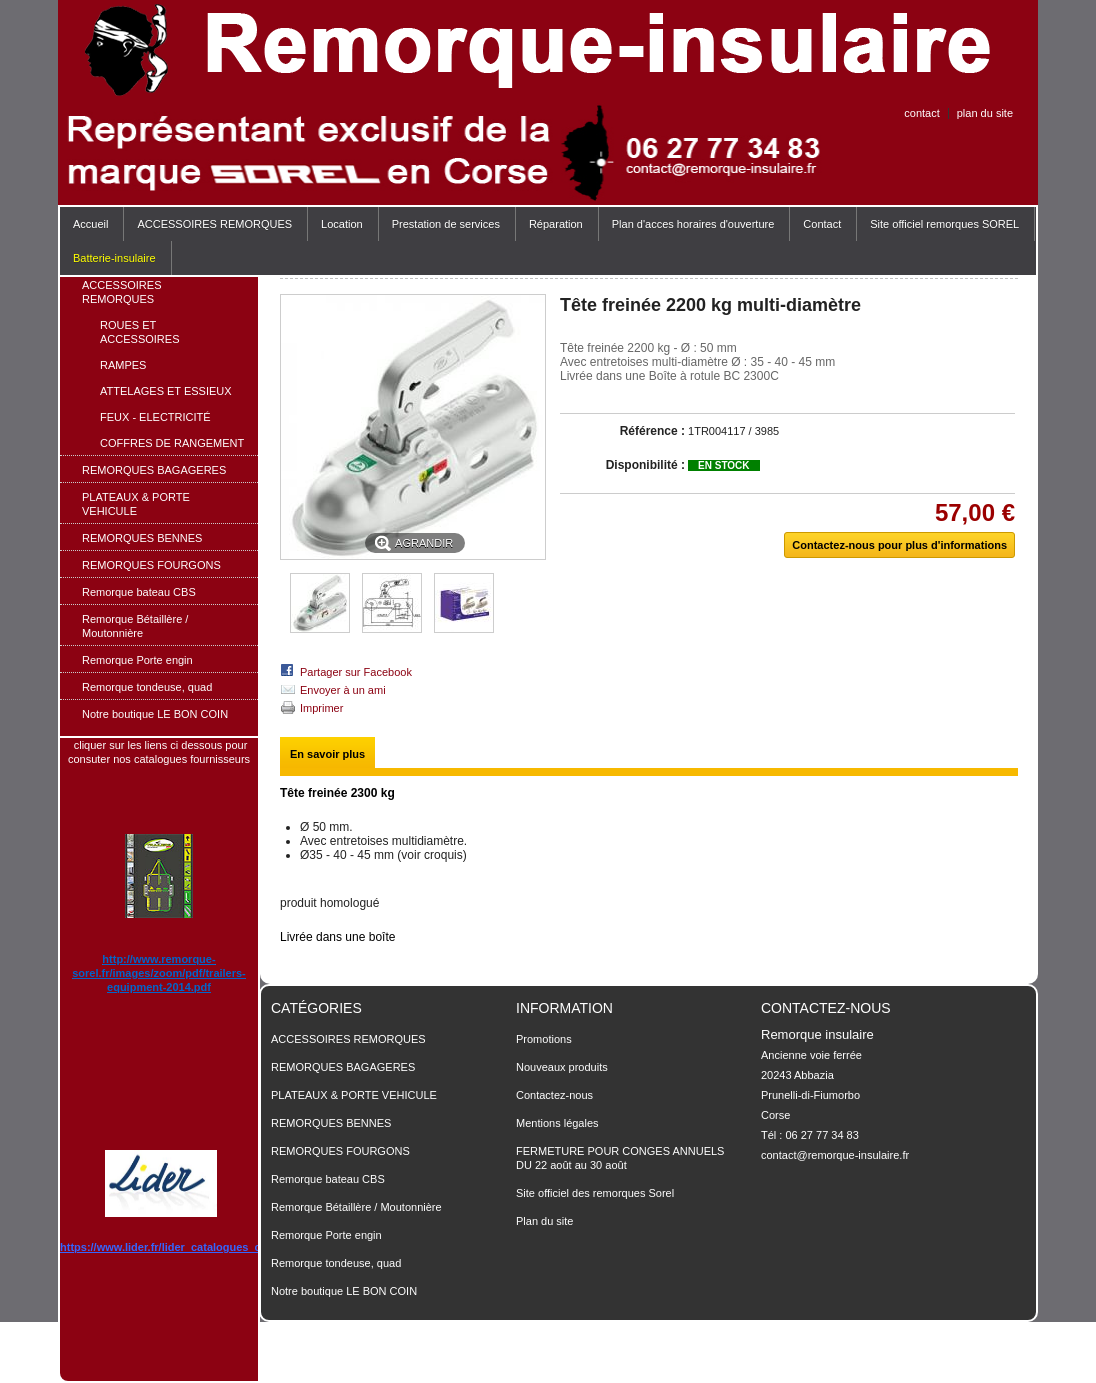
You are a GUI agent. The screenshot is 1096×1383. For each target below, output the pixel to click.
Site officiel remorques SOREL (944, 224)
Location (342, 224)
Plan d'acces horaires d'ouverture (693, 224)
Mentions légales (557, 1123)
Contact (822, 224)
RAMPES (123, 365)
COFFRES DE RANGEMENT (172, 443)
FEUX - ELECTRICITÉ (155, 417)
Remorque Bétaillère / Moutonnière (135, 626)
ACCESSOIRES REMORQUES (209, 229)
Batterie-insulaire (114, 258)
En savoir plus (327, 754)
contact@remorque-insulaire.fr (835, 1155)
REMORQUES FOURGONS (151, 565)
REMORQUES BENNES (142, 538)
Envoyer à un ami (343, 690)
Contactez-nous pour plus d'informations (899, 545)
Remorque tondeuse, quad (147, 687)
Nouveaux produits (562, 1067)
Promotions (544, 1039)
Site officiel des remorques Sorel (595, 1193)
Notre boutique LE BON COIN (155, 714)
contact (921, 113)
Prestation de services (446, 224)
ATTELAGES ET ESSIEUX (166, 391)
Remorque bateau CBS (139, 592)
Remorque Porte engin (137, 660)
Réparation (556, 224)
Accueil (90, 224)
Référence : (652, 431)
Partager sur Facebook (356, 672)
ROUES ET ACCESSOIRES (139, 332)
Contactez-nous (554, 1095)
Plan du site (544, 1221)
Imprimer (321, 708)
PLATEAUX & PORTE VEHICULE (136, 504)
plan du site (985, 113)
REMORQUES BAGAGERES (154, 470)
